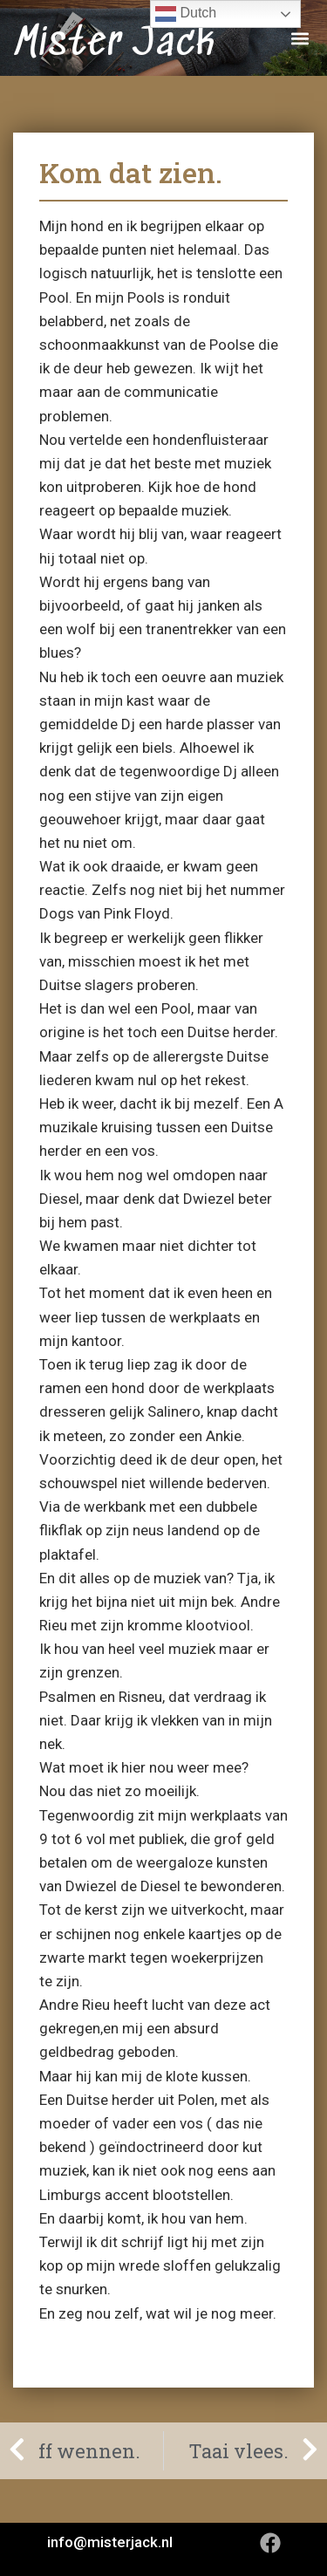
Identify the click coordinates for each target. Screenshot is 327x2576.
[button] (299, 38)
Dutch (185, 13)
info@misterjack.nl (110, 2542)
